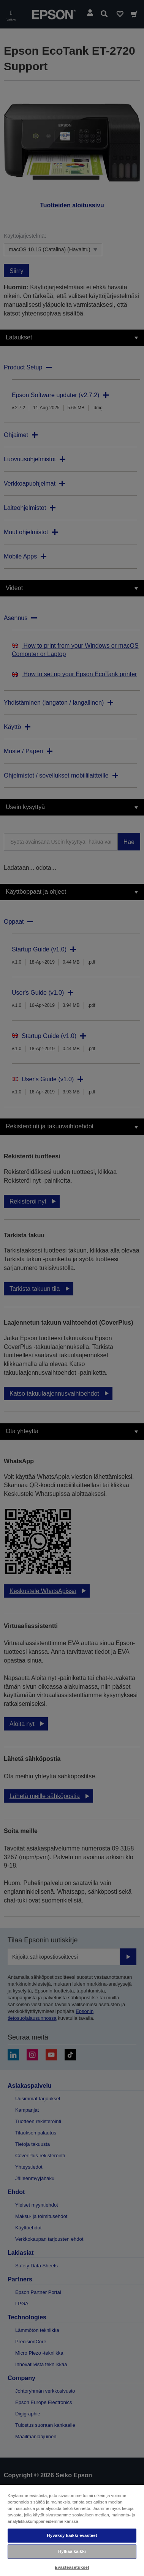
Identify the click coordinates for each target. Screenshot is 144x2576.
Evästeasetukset (72, 2567)
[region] (72, 2530)
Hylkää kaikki (72, 2551)
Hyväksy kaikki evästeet (72, 2535)
